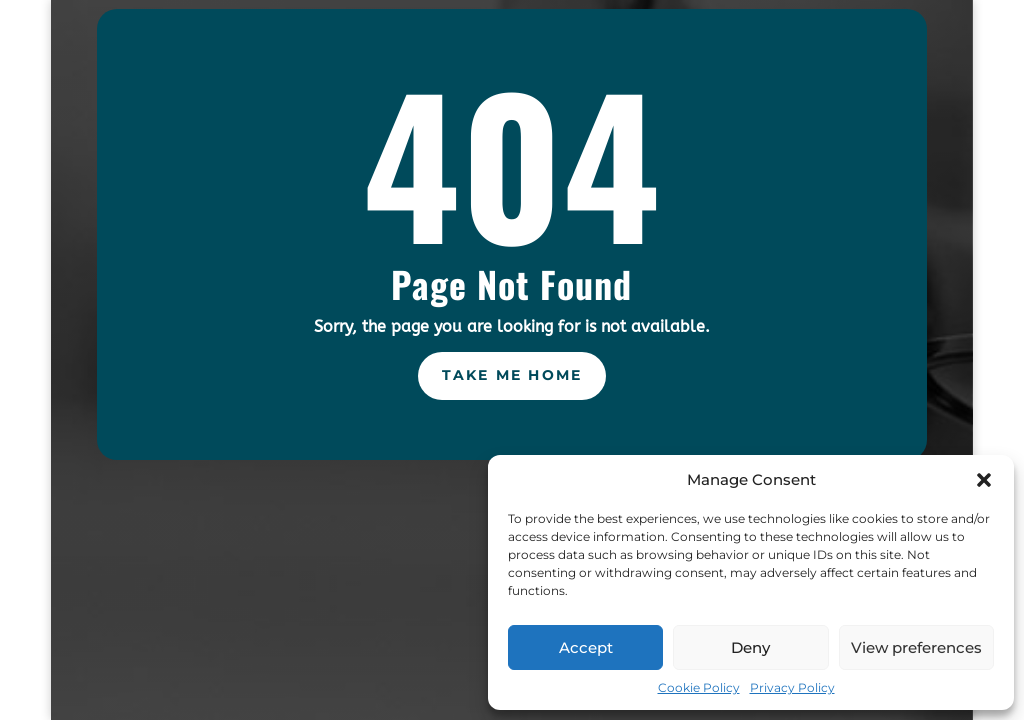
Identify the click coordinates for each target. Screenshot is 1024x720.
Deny (750, 647)
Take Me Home (512, 375)
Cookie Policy (699, 687)
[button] (984, 480)
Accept (586, 647)
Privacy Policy (792, 687)
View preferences (916, 647)
